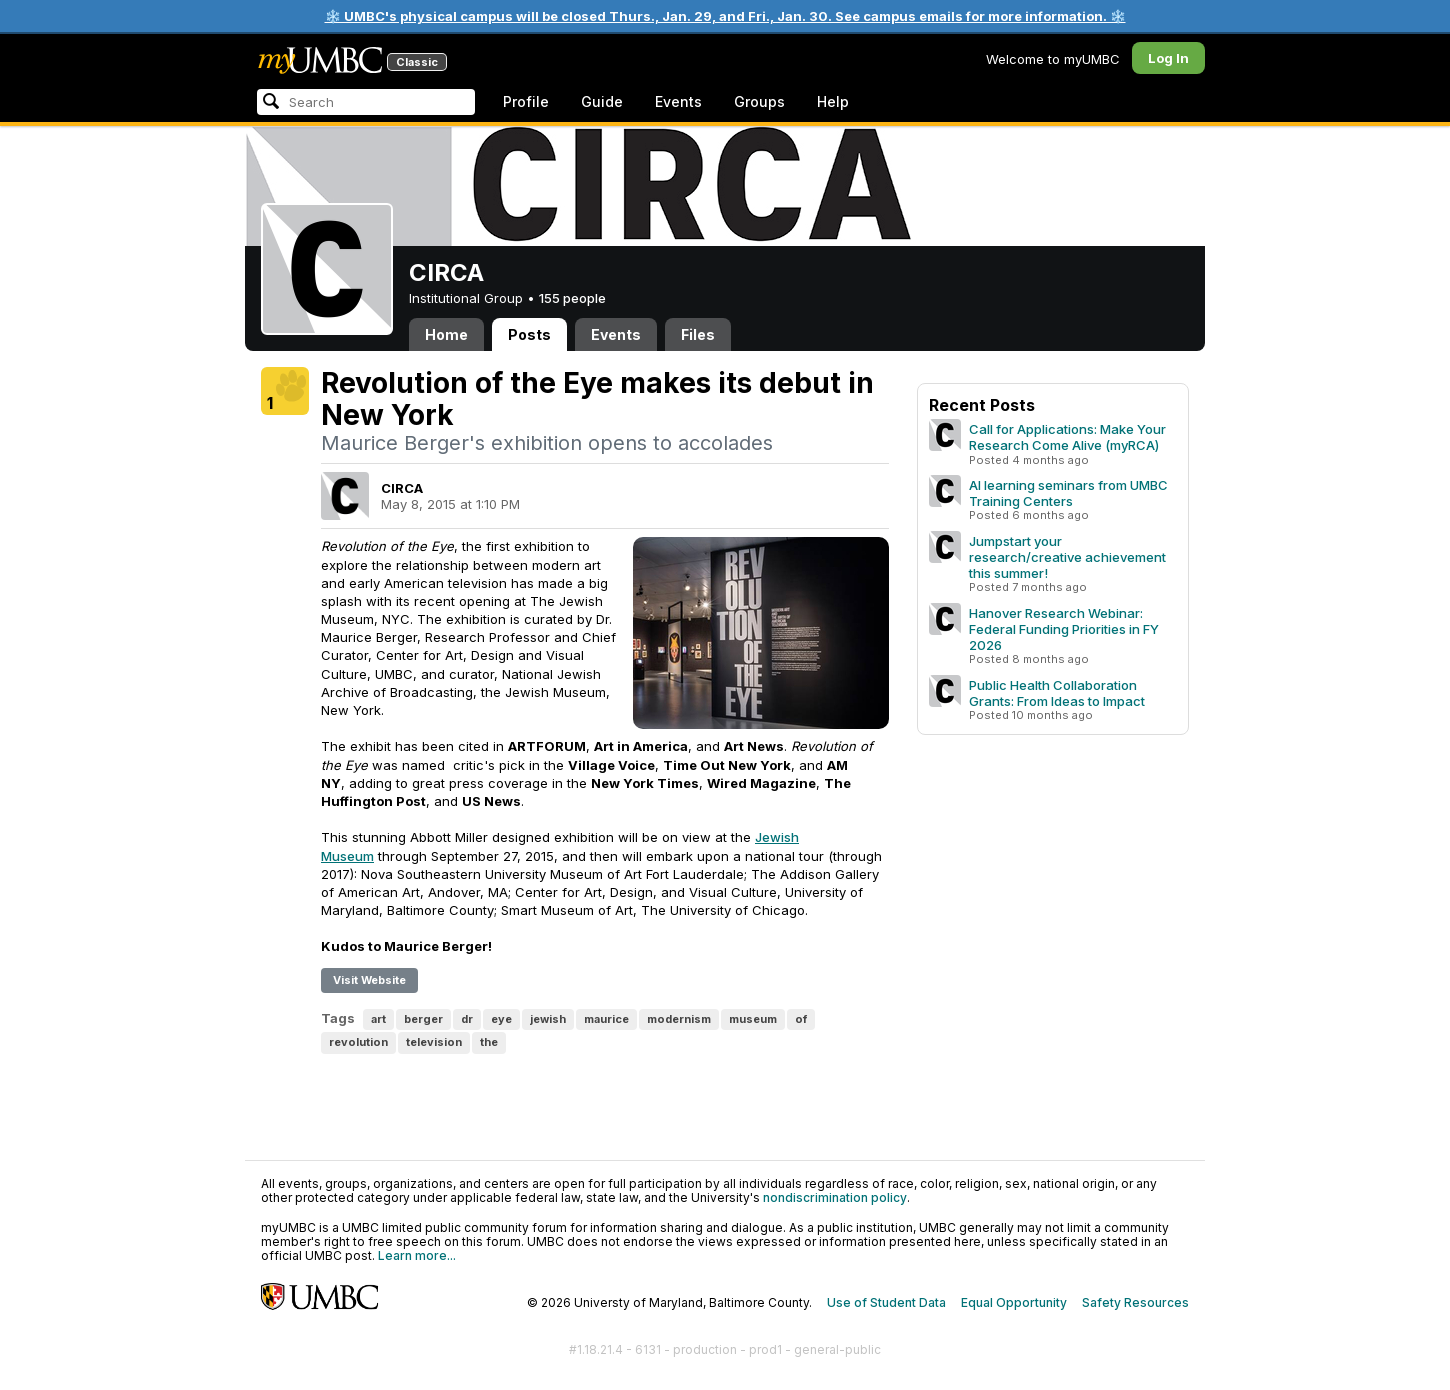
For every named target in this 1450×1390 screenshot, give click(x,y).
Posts (529, 334)
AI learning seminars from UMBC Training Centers (1068, 493)
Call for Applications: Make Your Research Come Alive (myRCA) (1067, 437)
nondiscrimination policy (835, 1197)
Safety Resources (1135, 1302)
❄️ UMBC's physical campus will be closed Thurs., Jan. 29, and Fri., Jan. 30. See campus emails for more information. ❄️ (725, 16)
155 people (572, 298)
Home (446, 334)
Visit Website (369, 980)
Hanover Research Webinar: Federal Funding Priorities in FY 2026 (1064, 629)
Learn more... (417, 1255)
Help (833, 101)
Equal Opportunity (1014, 1302)
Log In (1168, 58)
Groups (759, 101)
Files (698, 334)
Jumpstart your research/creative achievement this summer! (1067, 557)
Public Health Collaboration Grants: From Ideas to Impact (1057, 693)
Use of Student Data (886, 1302)
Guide (602, 101)
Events (678, 101)
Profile (526, 101)
